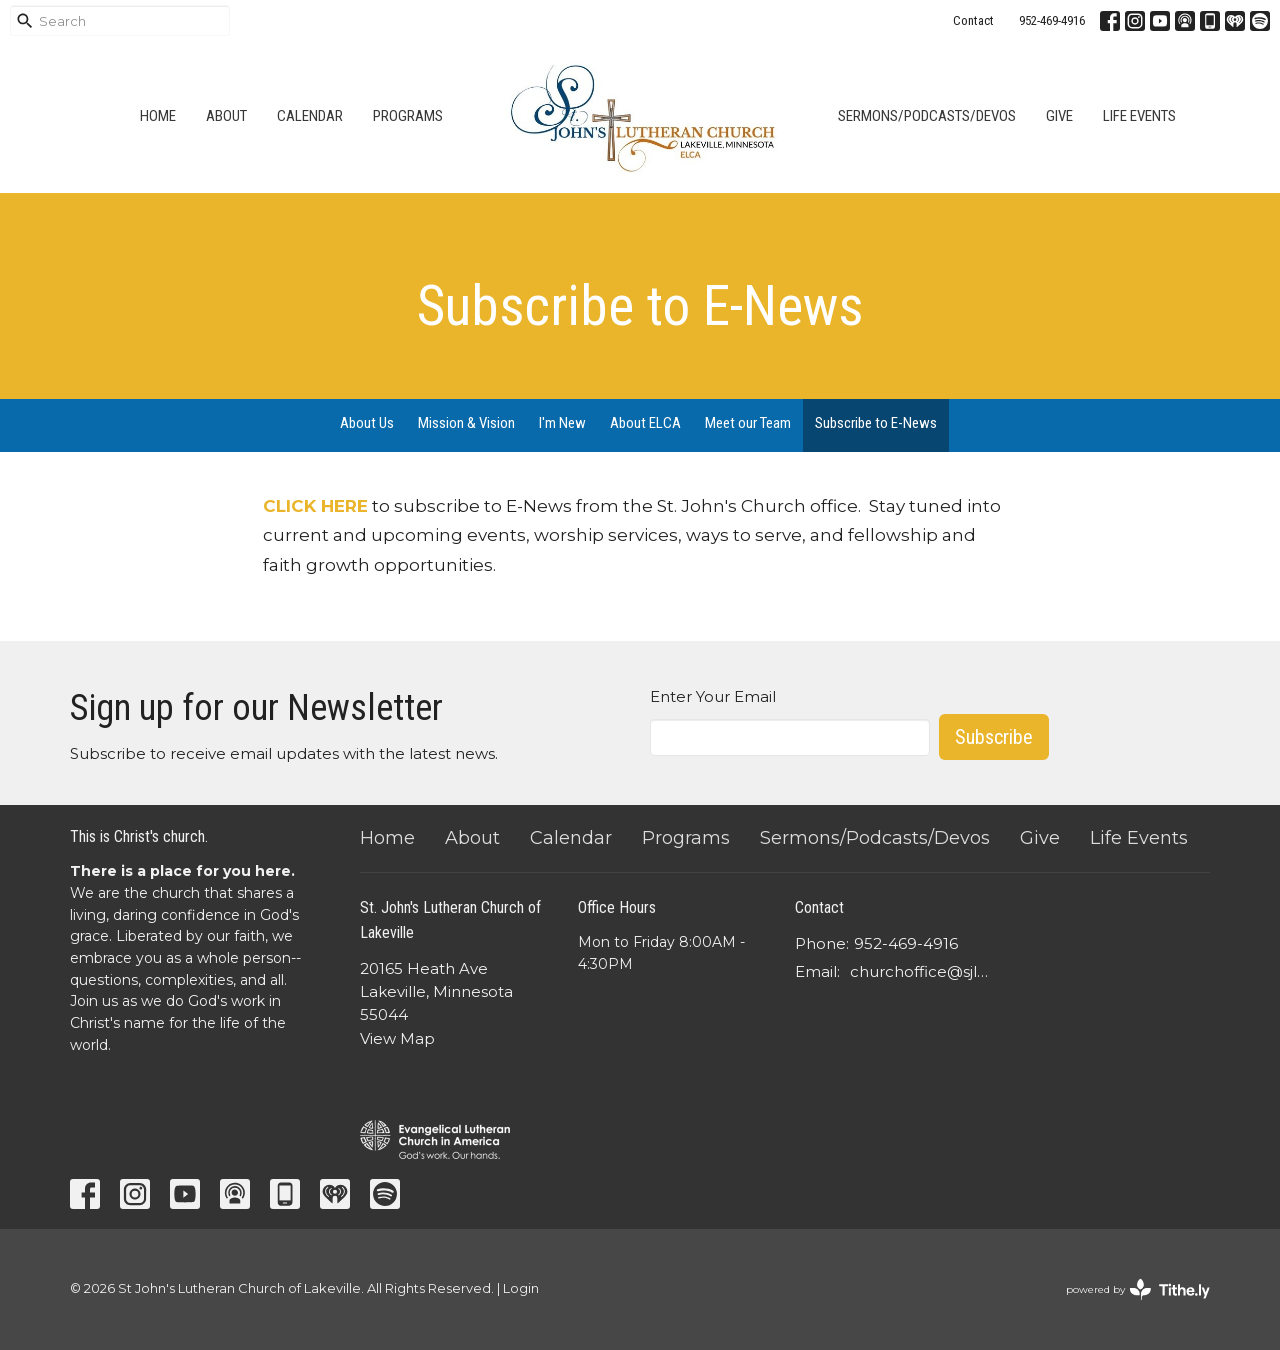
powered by (1138, 1289)
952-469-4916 (1052, 20)
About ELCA (645, 423)
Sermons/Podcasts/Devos (927, 116)
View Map (397, 1038)
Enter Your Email (713, 696)
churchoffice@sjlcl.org (921, 971)
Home (158, 116)
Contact (973, 20)
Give (1059, 116)
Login (521, 1288)
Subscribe (994, 737)
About (226, 116)
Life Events (1139, 116)
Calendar (310, 116)
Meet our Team (748, 423)
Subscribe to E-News (876, 423)
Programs (408, 116)
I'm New (562, 423)
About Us (367, 423)
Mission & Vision (466, 423)
